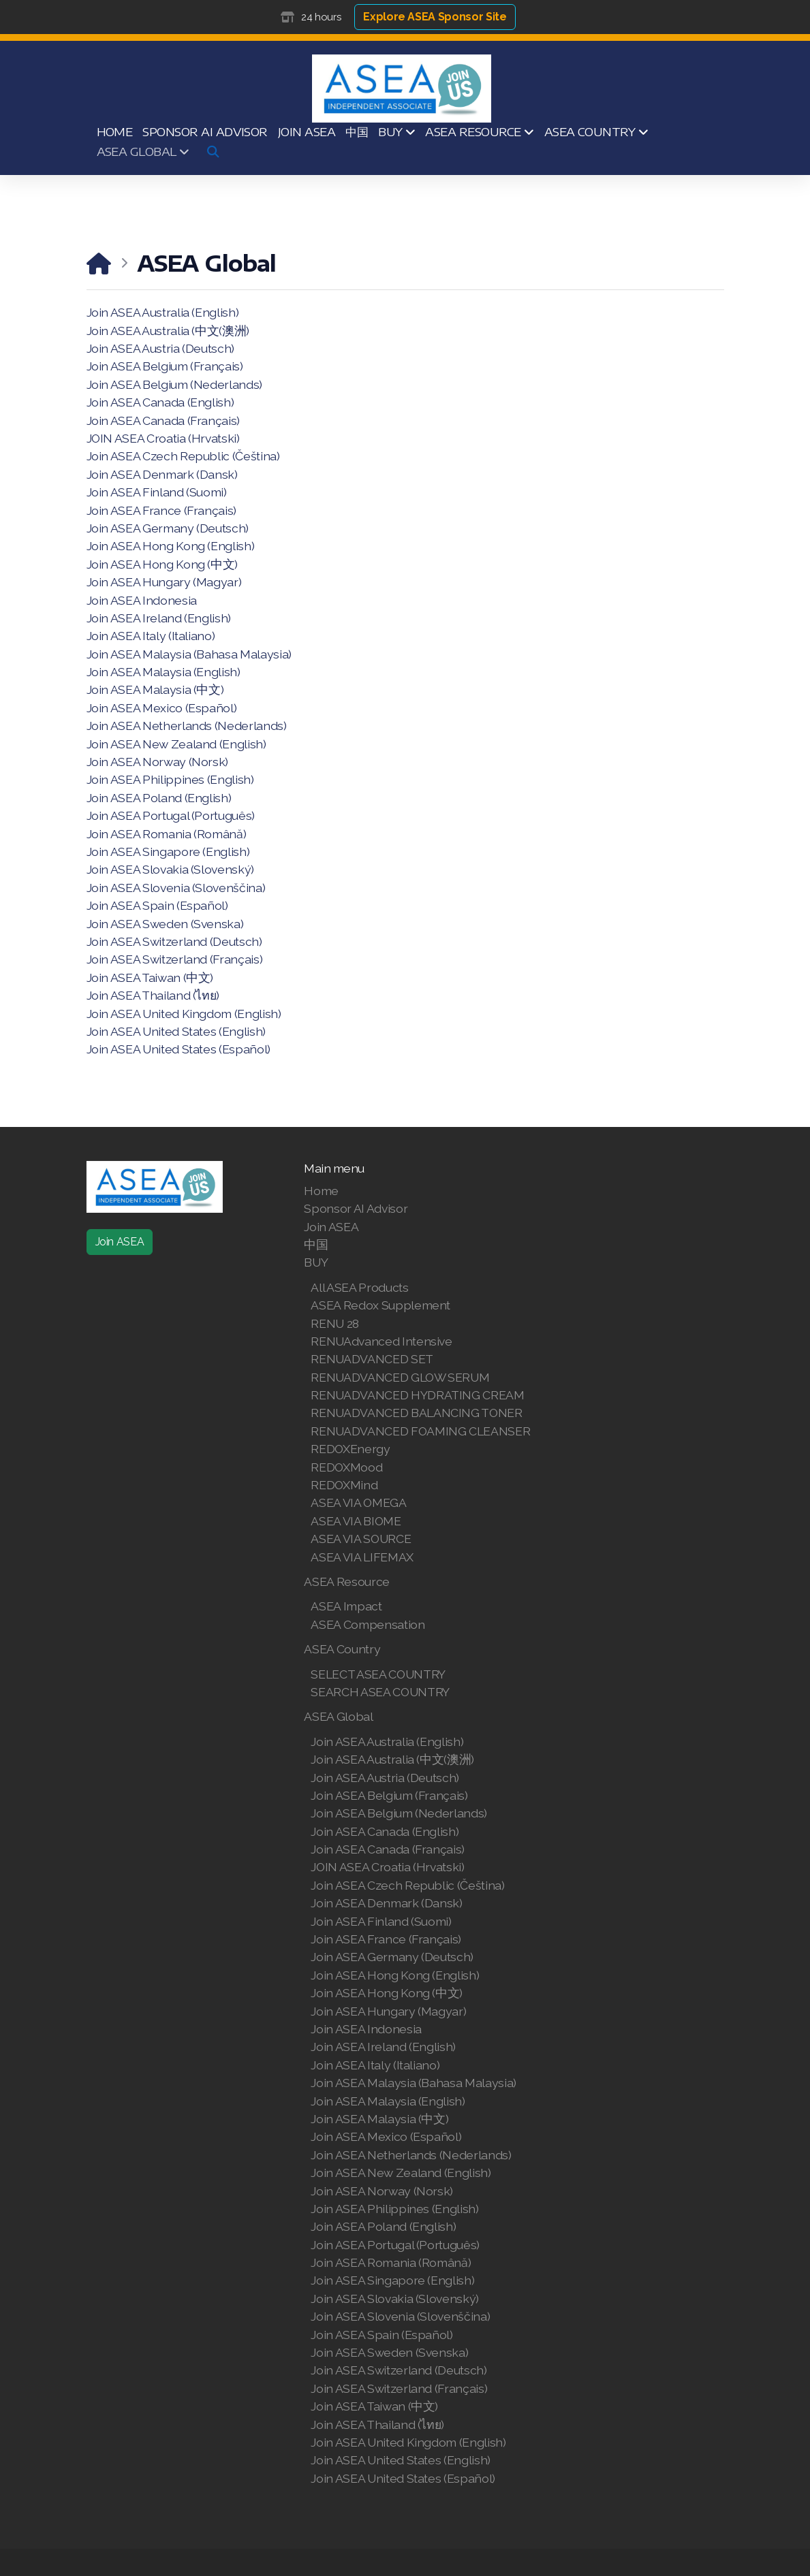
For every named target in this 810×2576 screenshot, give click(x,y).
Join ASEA (119, 1241)
